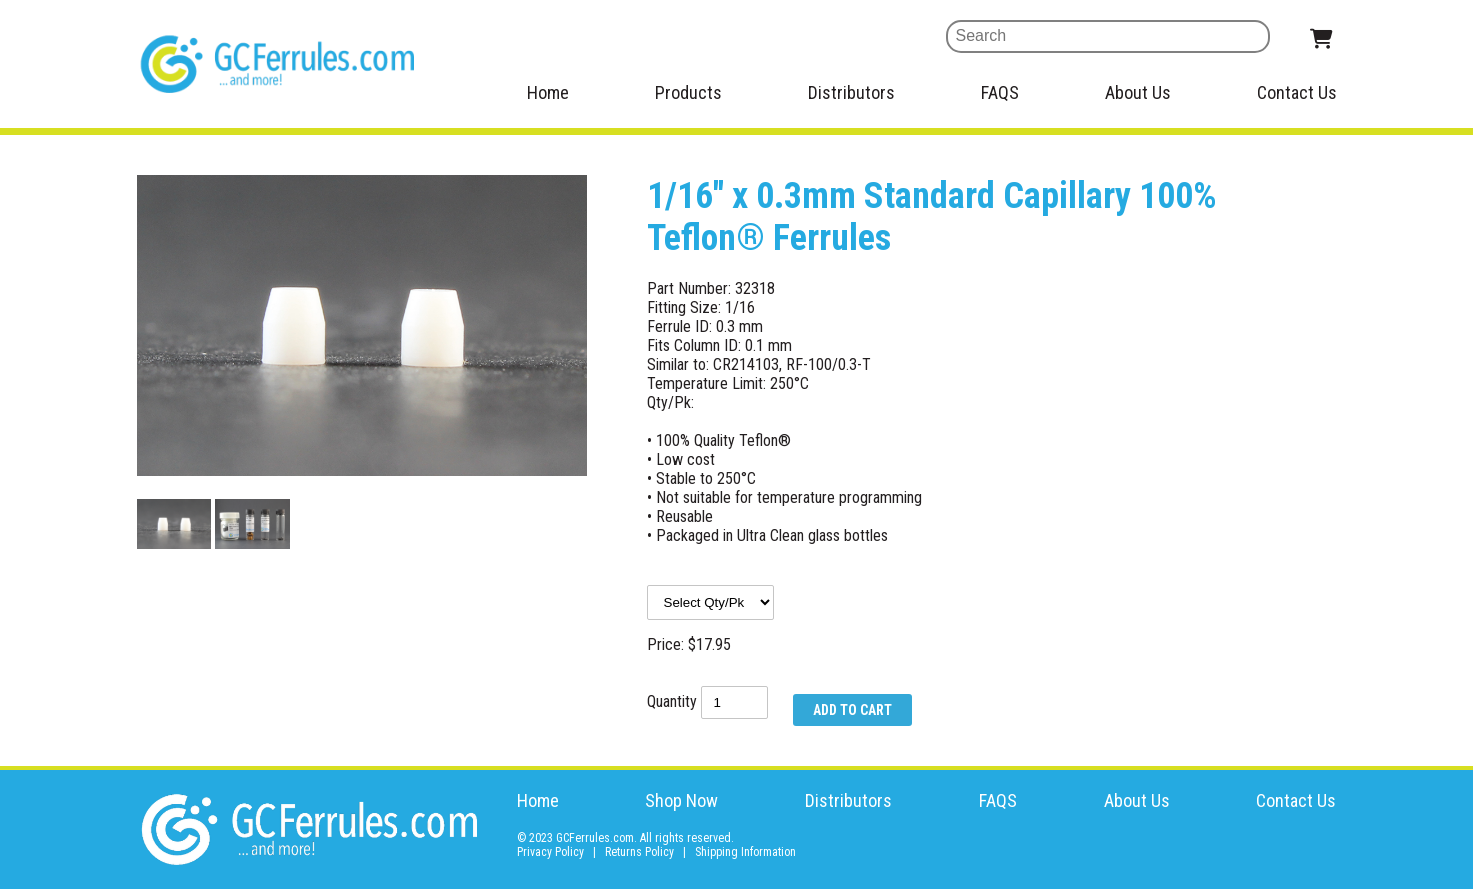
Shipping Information (745, 852)
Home (548, 92)
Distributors (851, 92)
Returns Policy (639, 852)
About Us (1138, 92)
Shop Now (681, 800)
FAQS (1000, 92)
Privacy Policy (550, 852)
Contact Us (1297, 92)
